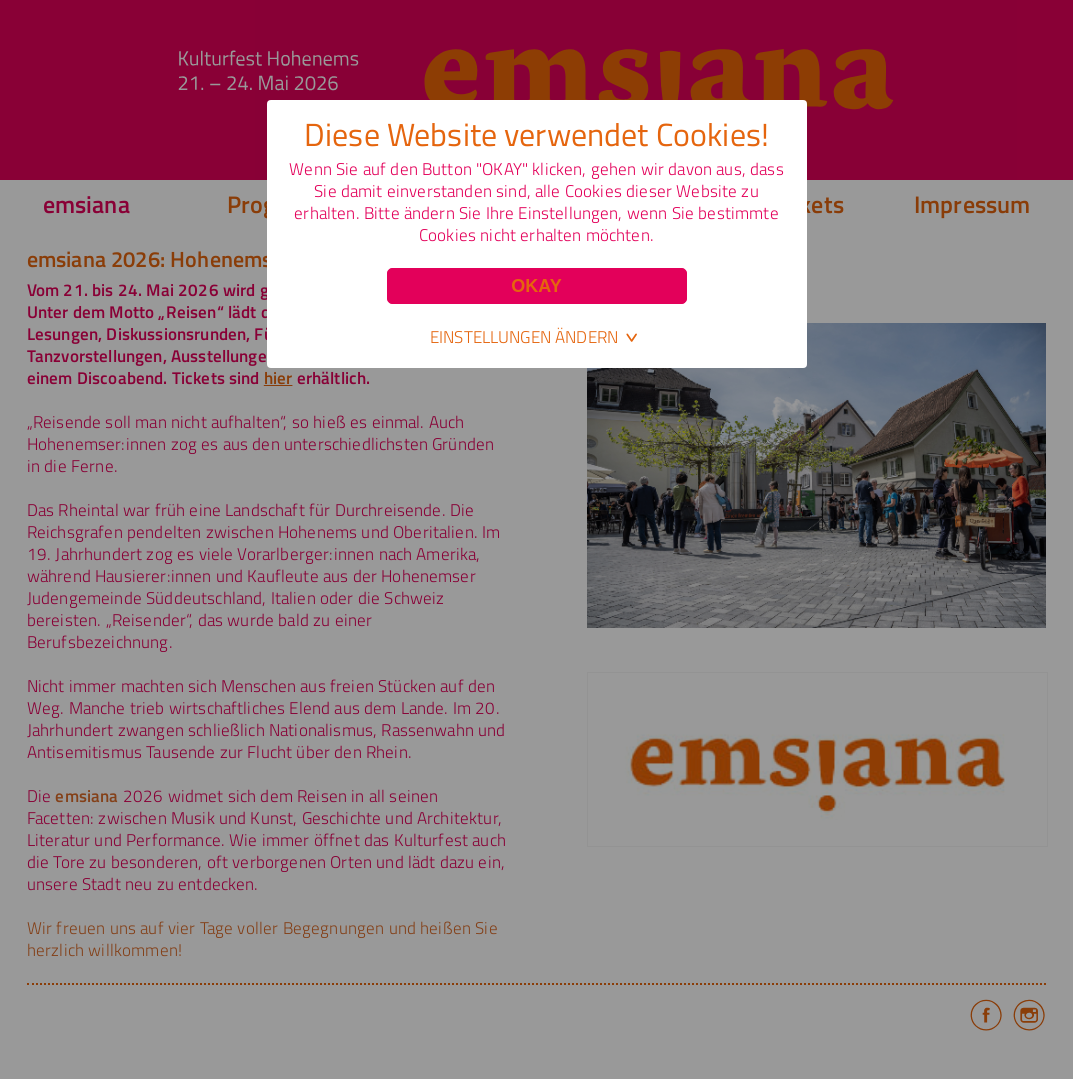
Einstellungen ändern (524, 337)
